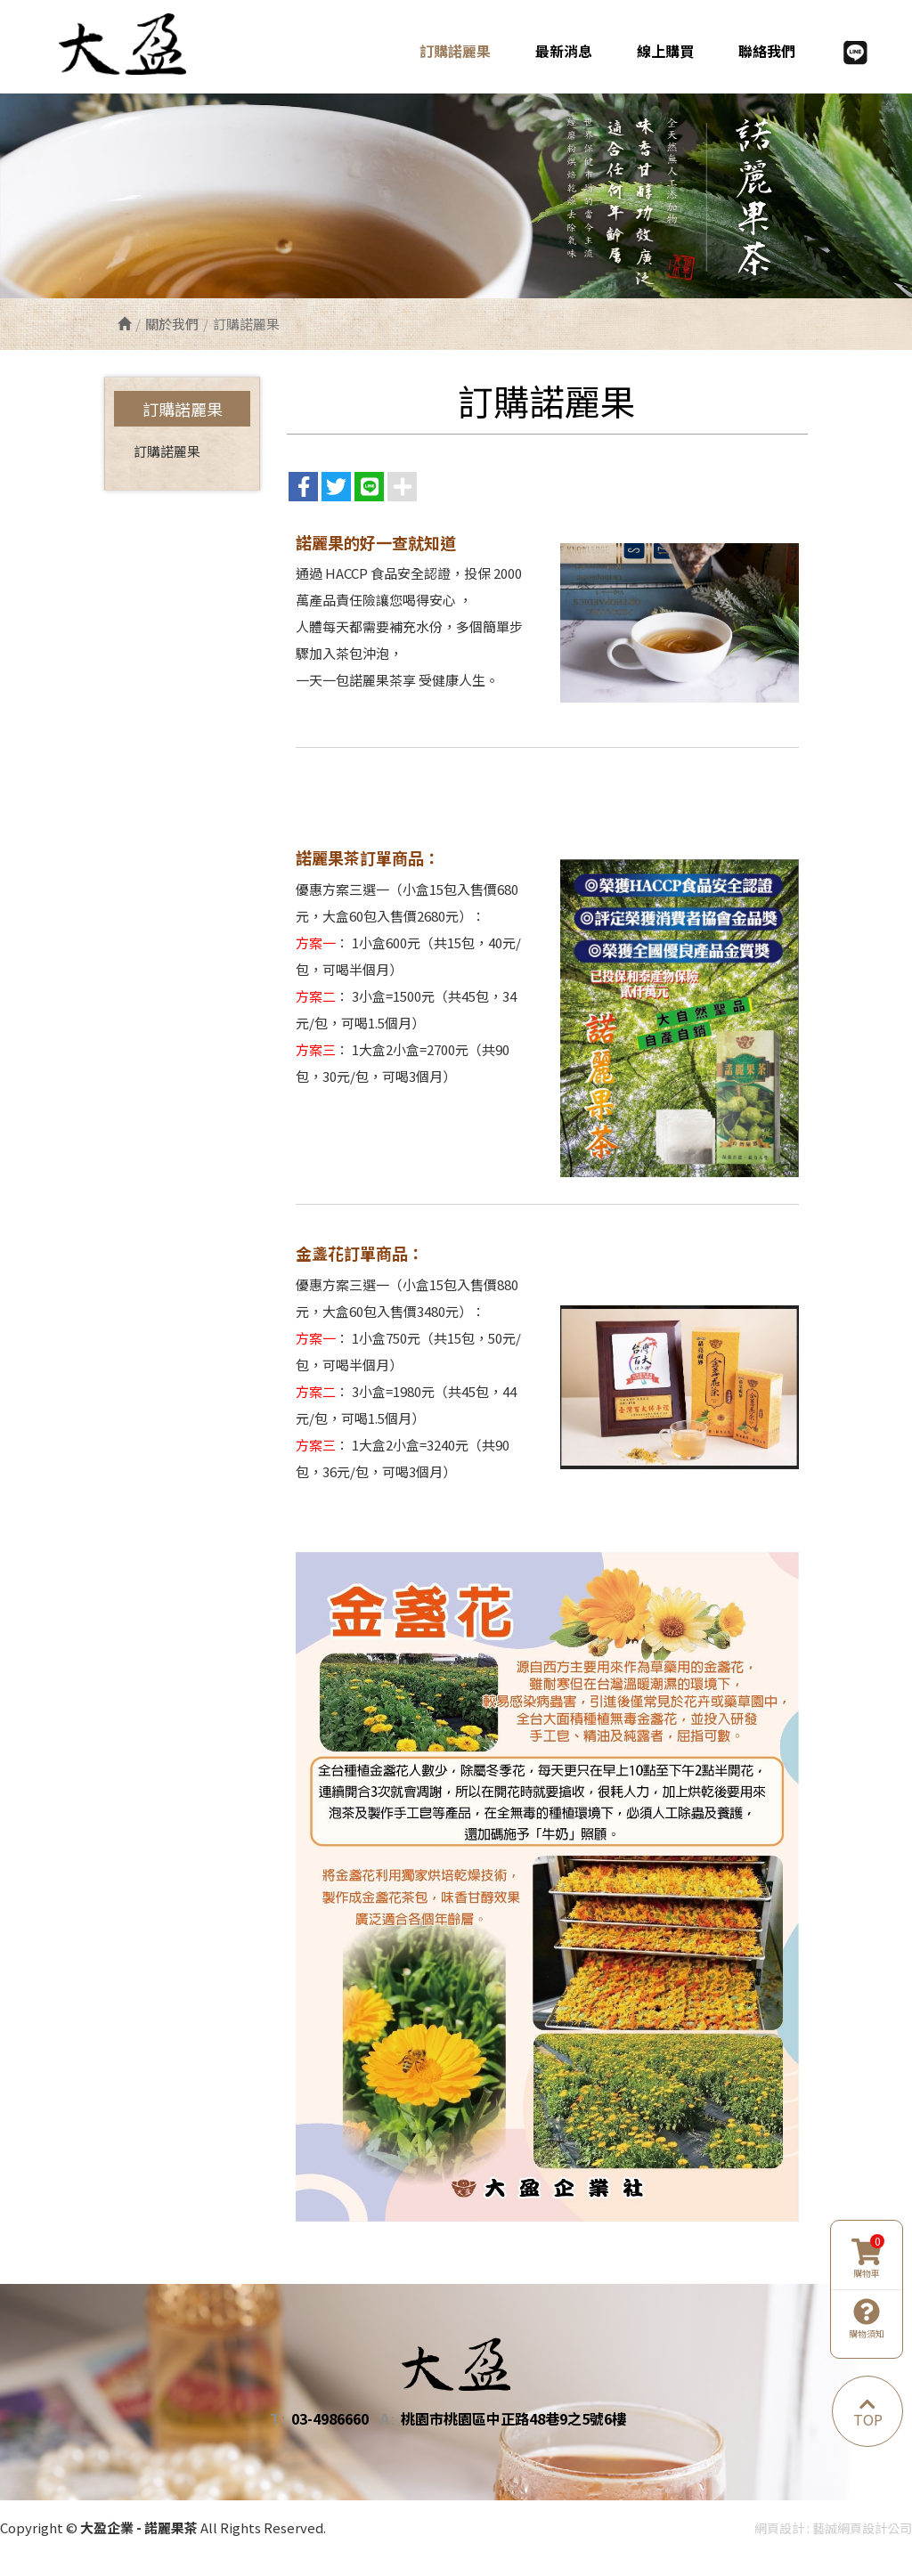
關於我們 (172, 323)
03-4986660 (330, 2419)
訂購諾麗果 (167, 451)
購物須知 (866, 2318)
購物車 (867, 2259)
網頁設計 (779, 2528)
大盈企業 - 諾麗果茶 (134, 43)
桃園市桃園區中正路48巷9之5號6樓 (513, 2419)
